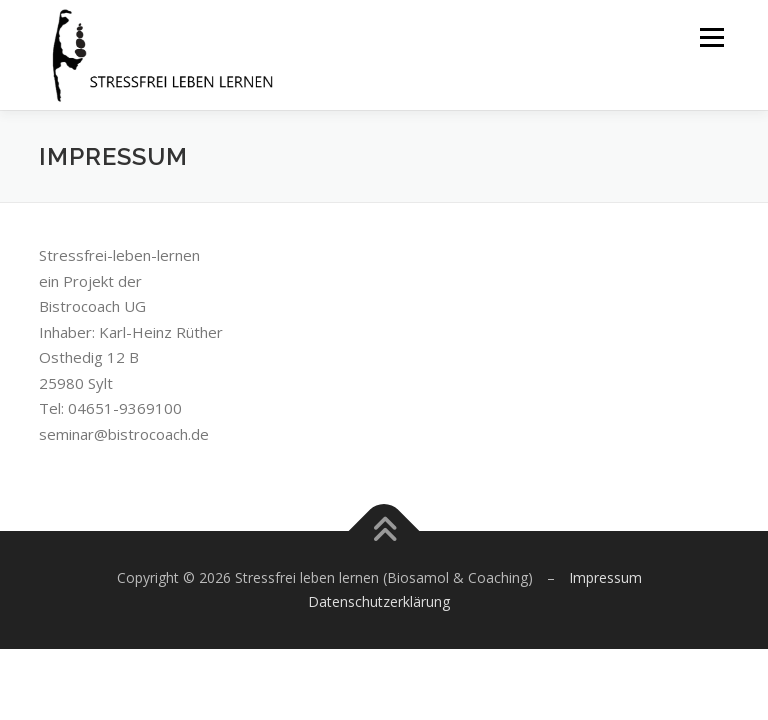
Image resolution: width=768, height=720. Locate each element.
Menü (711, 37)
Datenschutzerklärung (379, 601)
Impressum (605, 577)
